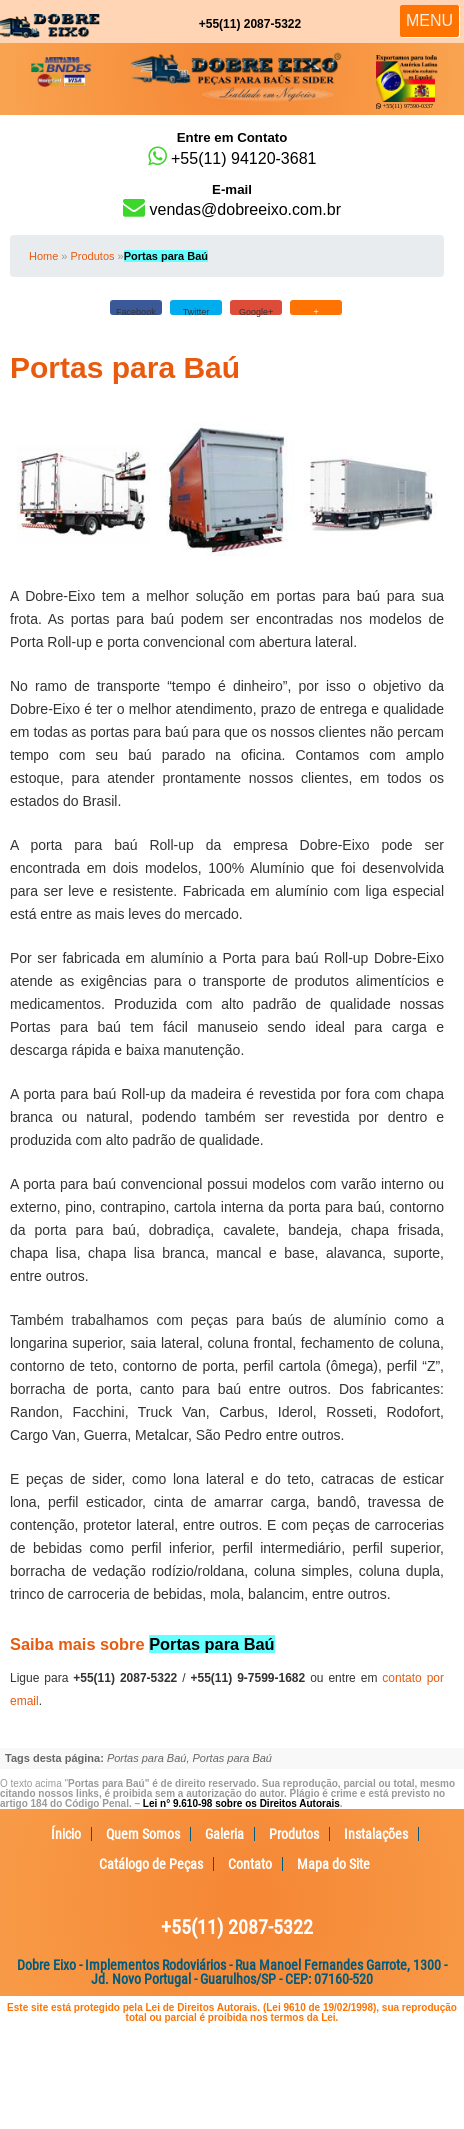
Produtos (92, 256)
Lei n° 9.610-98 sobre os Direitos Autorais (241, 1803)
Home (43, 256)
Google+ (256, 311)
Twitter (196, 311)
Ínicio (66, 1834)
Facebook (136, 311)
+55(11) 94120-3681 (232, 148)
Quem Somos (143, 1834)
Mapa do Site (333, 1864)
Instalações (376, 1834)
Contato (250, 1864)
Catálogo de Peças (151, 1864)
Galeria (224, 1834)
